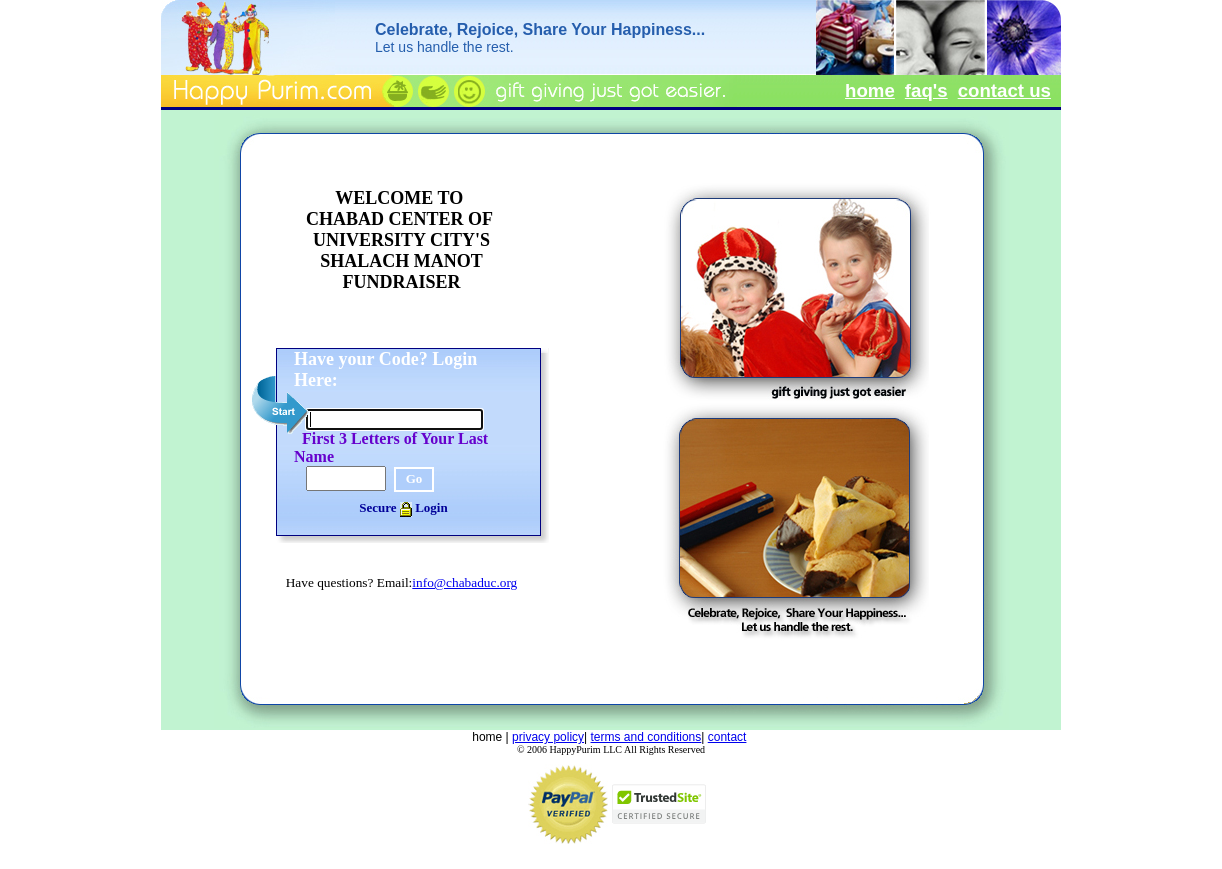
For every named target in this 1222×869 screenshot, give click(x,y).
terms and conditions (646, 737)
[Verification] (346, 478)
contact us (1004, 90)
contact (727, 737)
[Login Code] (394, 419)
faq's (926, 90)
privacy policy (548, 737)
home (870, 90)
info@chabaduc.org (464, 582)
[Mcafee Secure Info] (659, 825)
